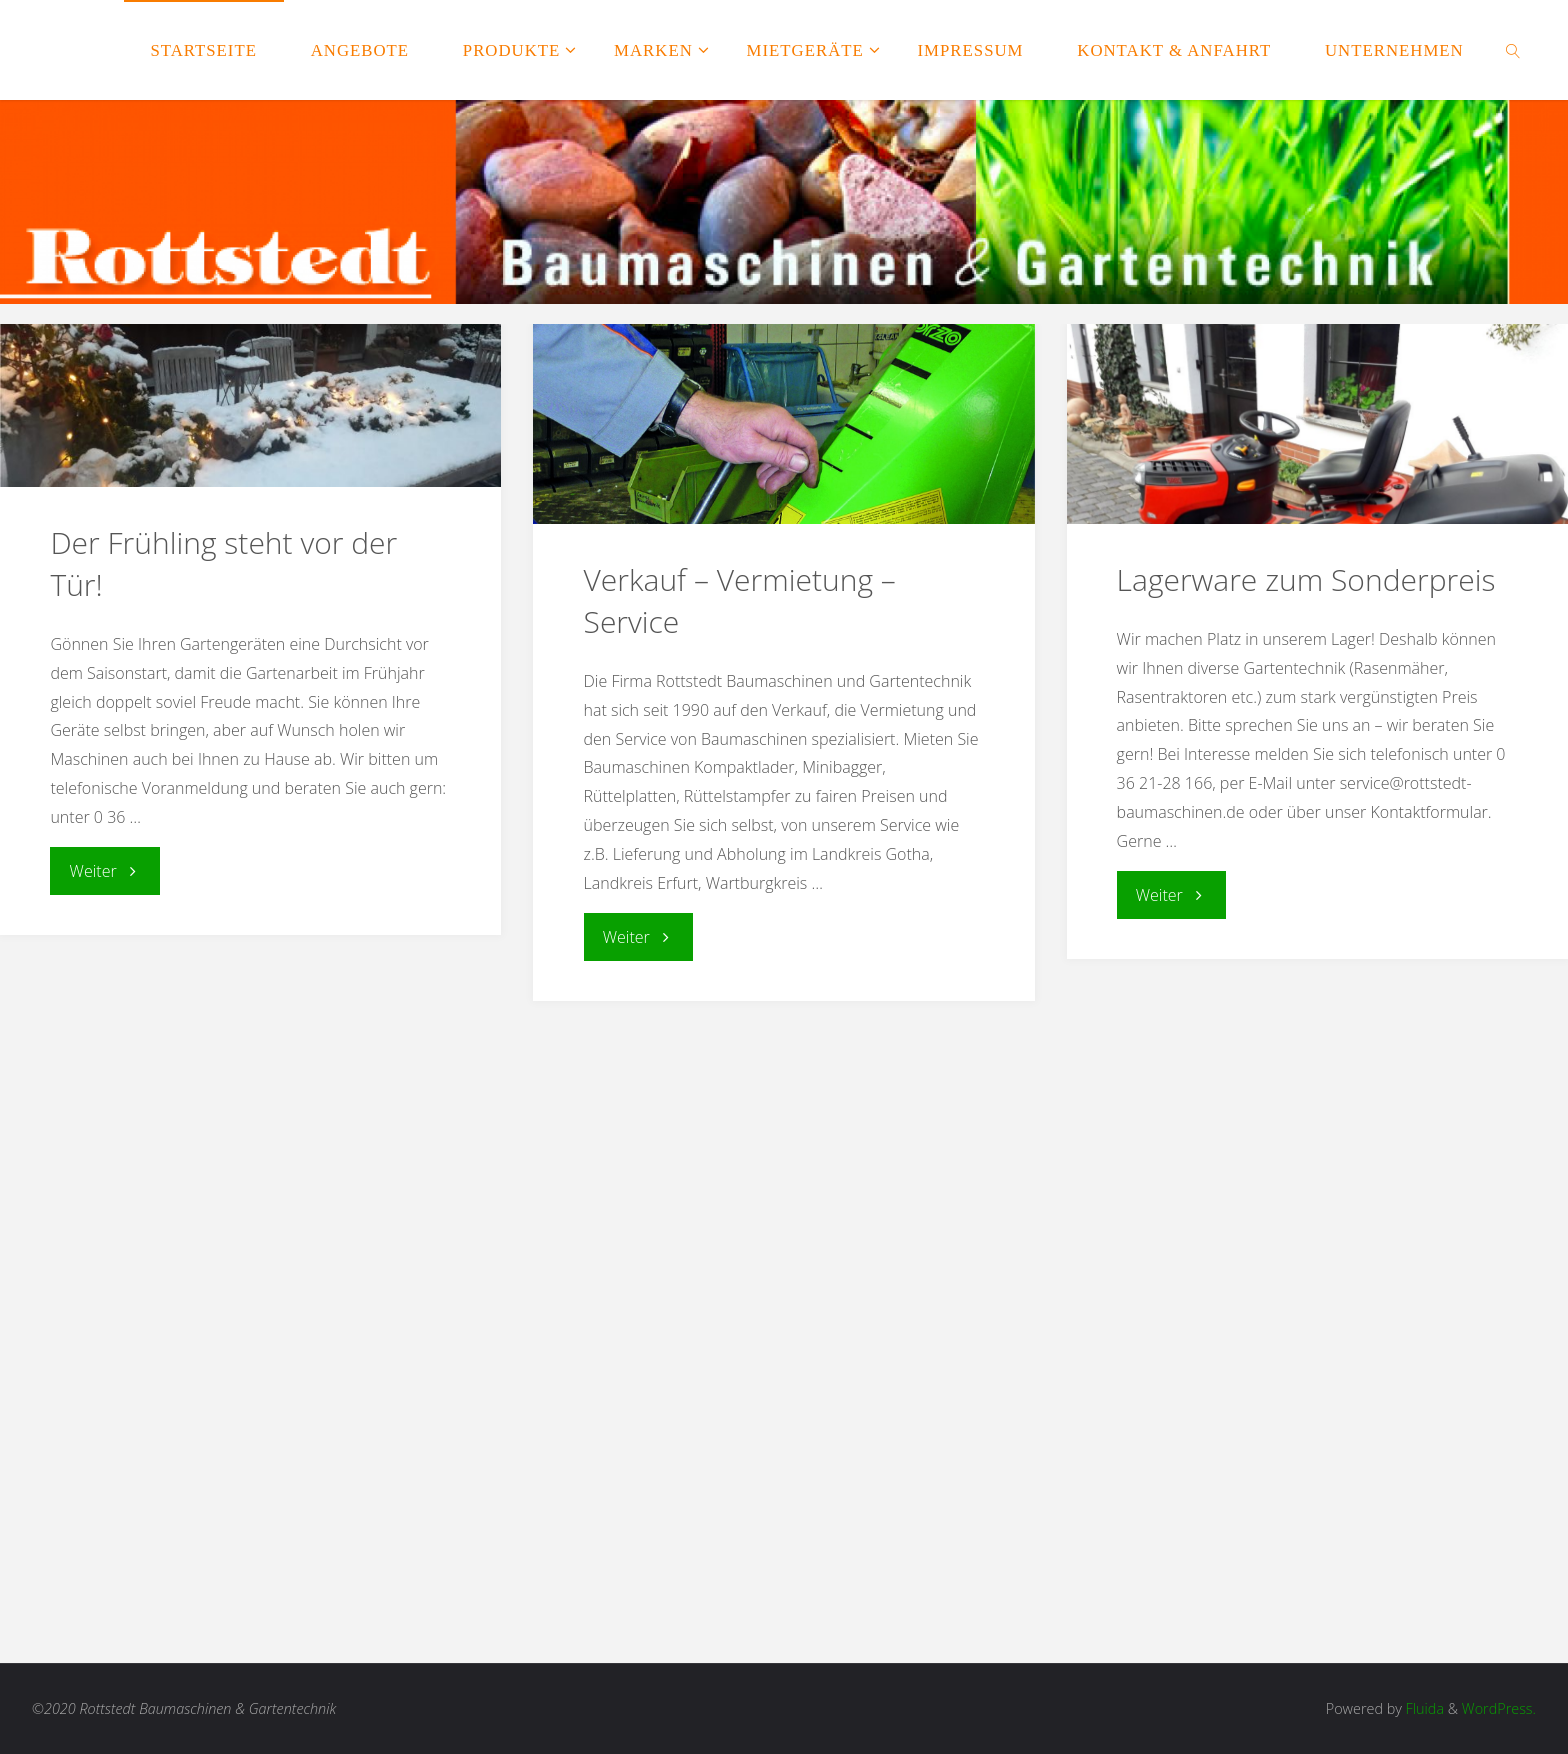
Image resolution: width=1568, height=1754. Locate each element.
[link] (1514, 50)
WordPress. (1499, 1708)
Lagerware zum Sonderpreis (1306, 579)
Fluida (1423, 1708)
